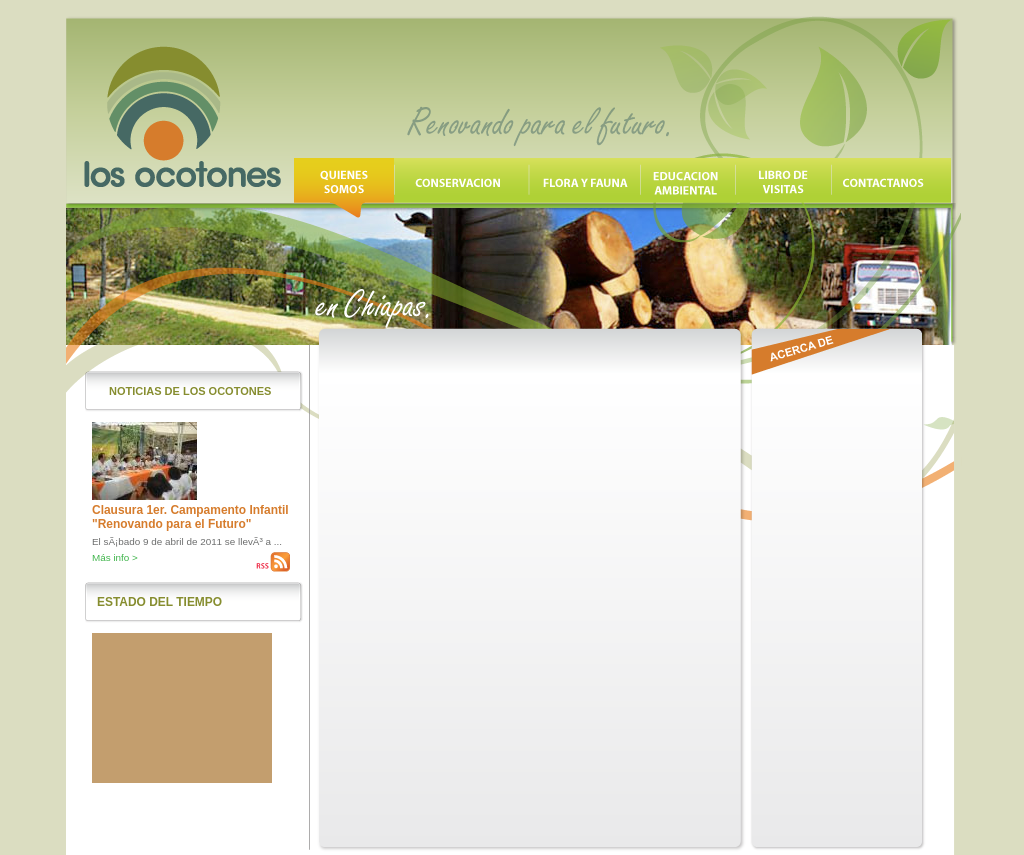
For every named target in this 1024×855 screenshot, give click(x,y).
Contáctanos (891, 188)
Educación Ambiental (687, 188)
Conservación (461, 188)
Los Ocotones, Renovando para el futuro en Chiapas (183, 117)
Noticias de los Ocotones (190, 391)
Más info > (115, 557)
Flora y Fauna (584, 188)
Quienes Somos (344, 188)
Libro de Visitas (783, 188)
